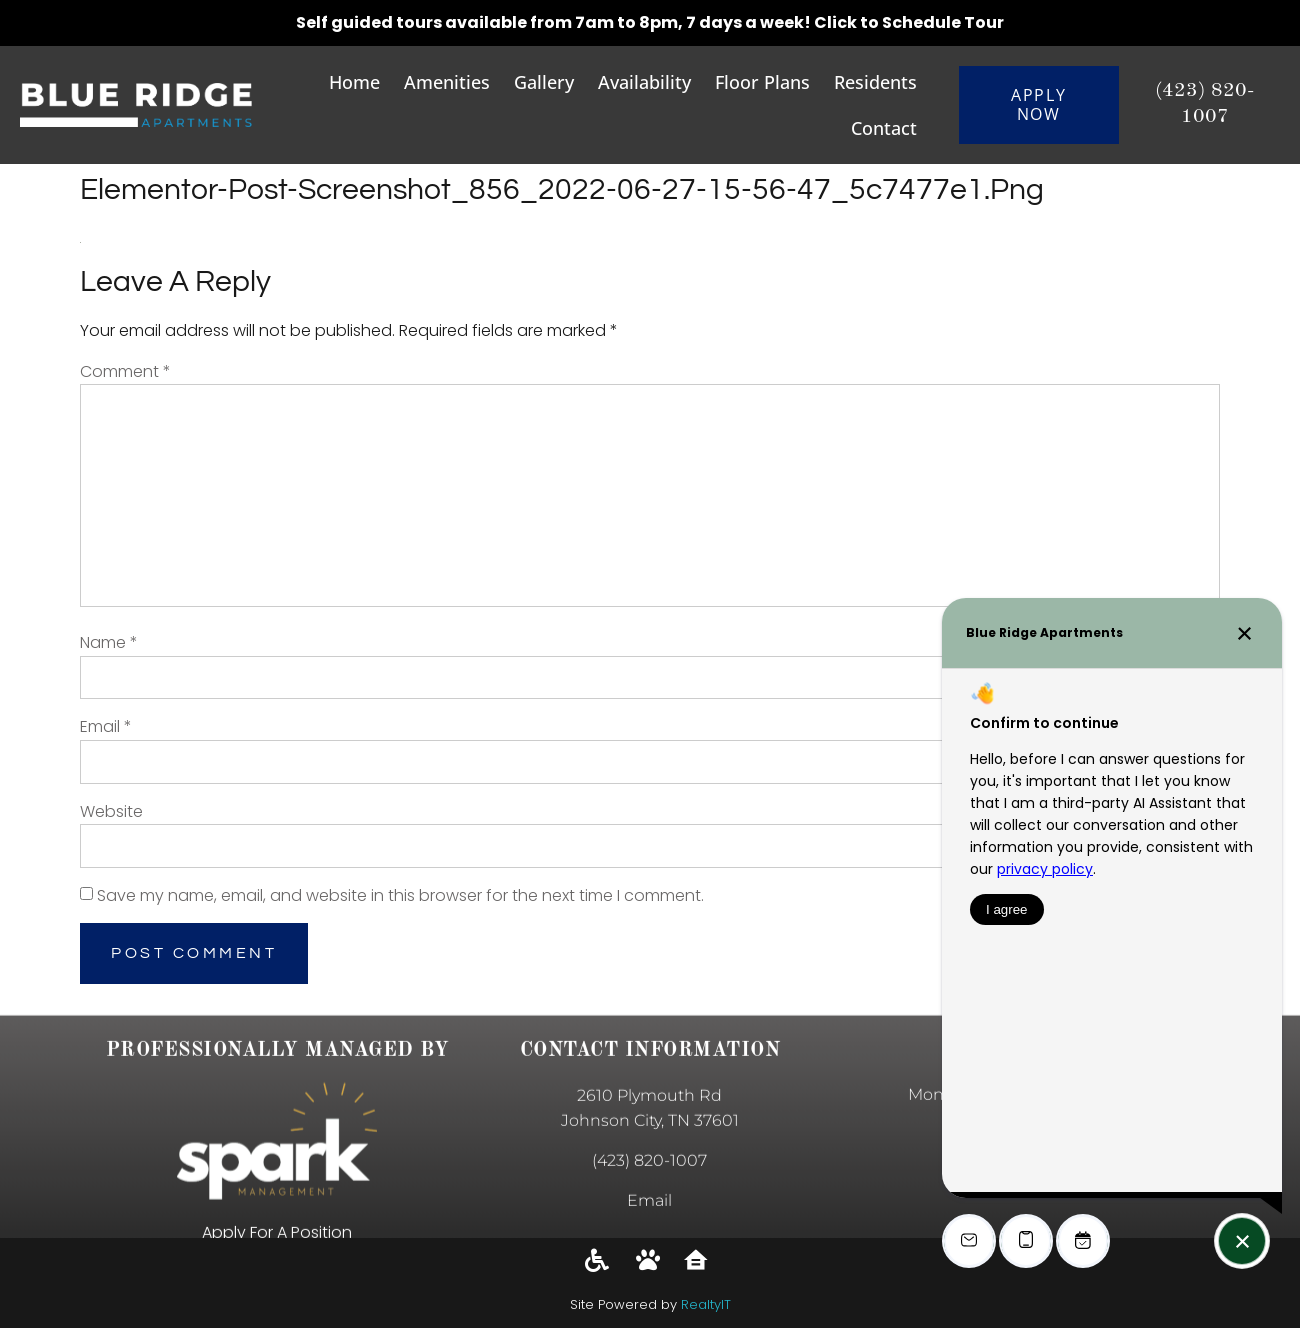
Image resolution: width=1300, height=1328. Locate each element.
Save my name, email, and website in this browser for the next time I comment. (400, 895)
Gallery (544, 82)
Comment (125, 371)
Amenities (447, 82)
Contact (884, 128)
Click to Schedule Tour (909, 22)
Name (109, 642)
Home (354, 82)
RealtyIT (706, 1304)
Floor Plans (762, 82)
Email (106, 726)
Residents (875, 82)
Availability (644, 82)
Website (111, 811)
